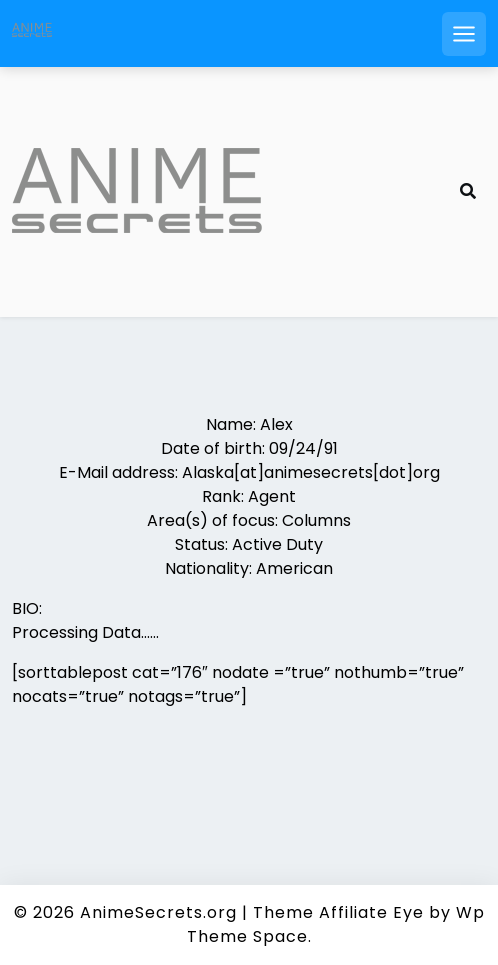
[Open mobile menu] (464, 34)
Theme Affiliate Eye (338, 912)
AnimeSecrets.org (158, 912)
